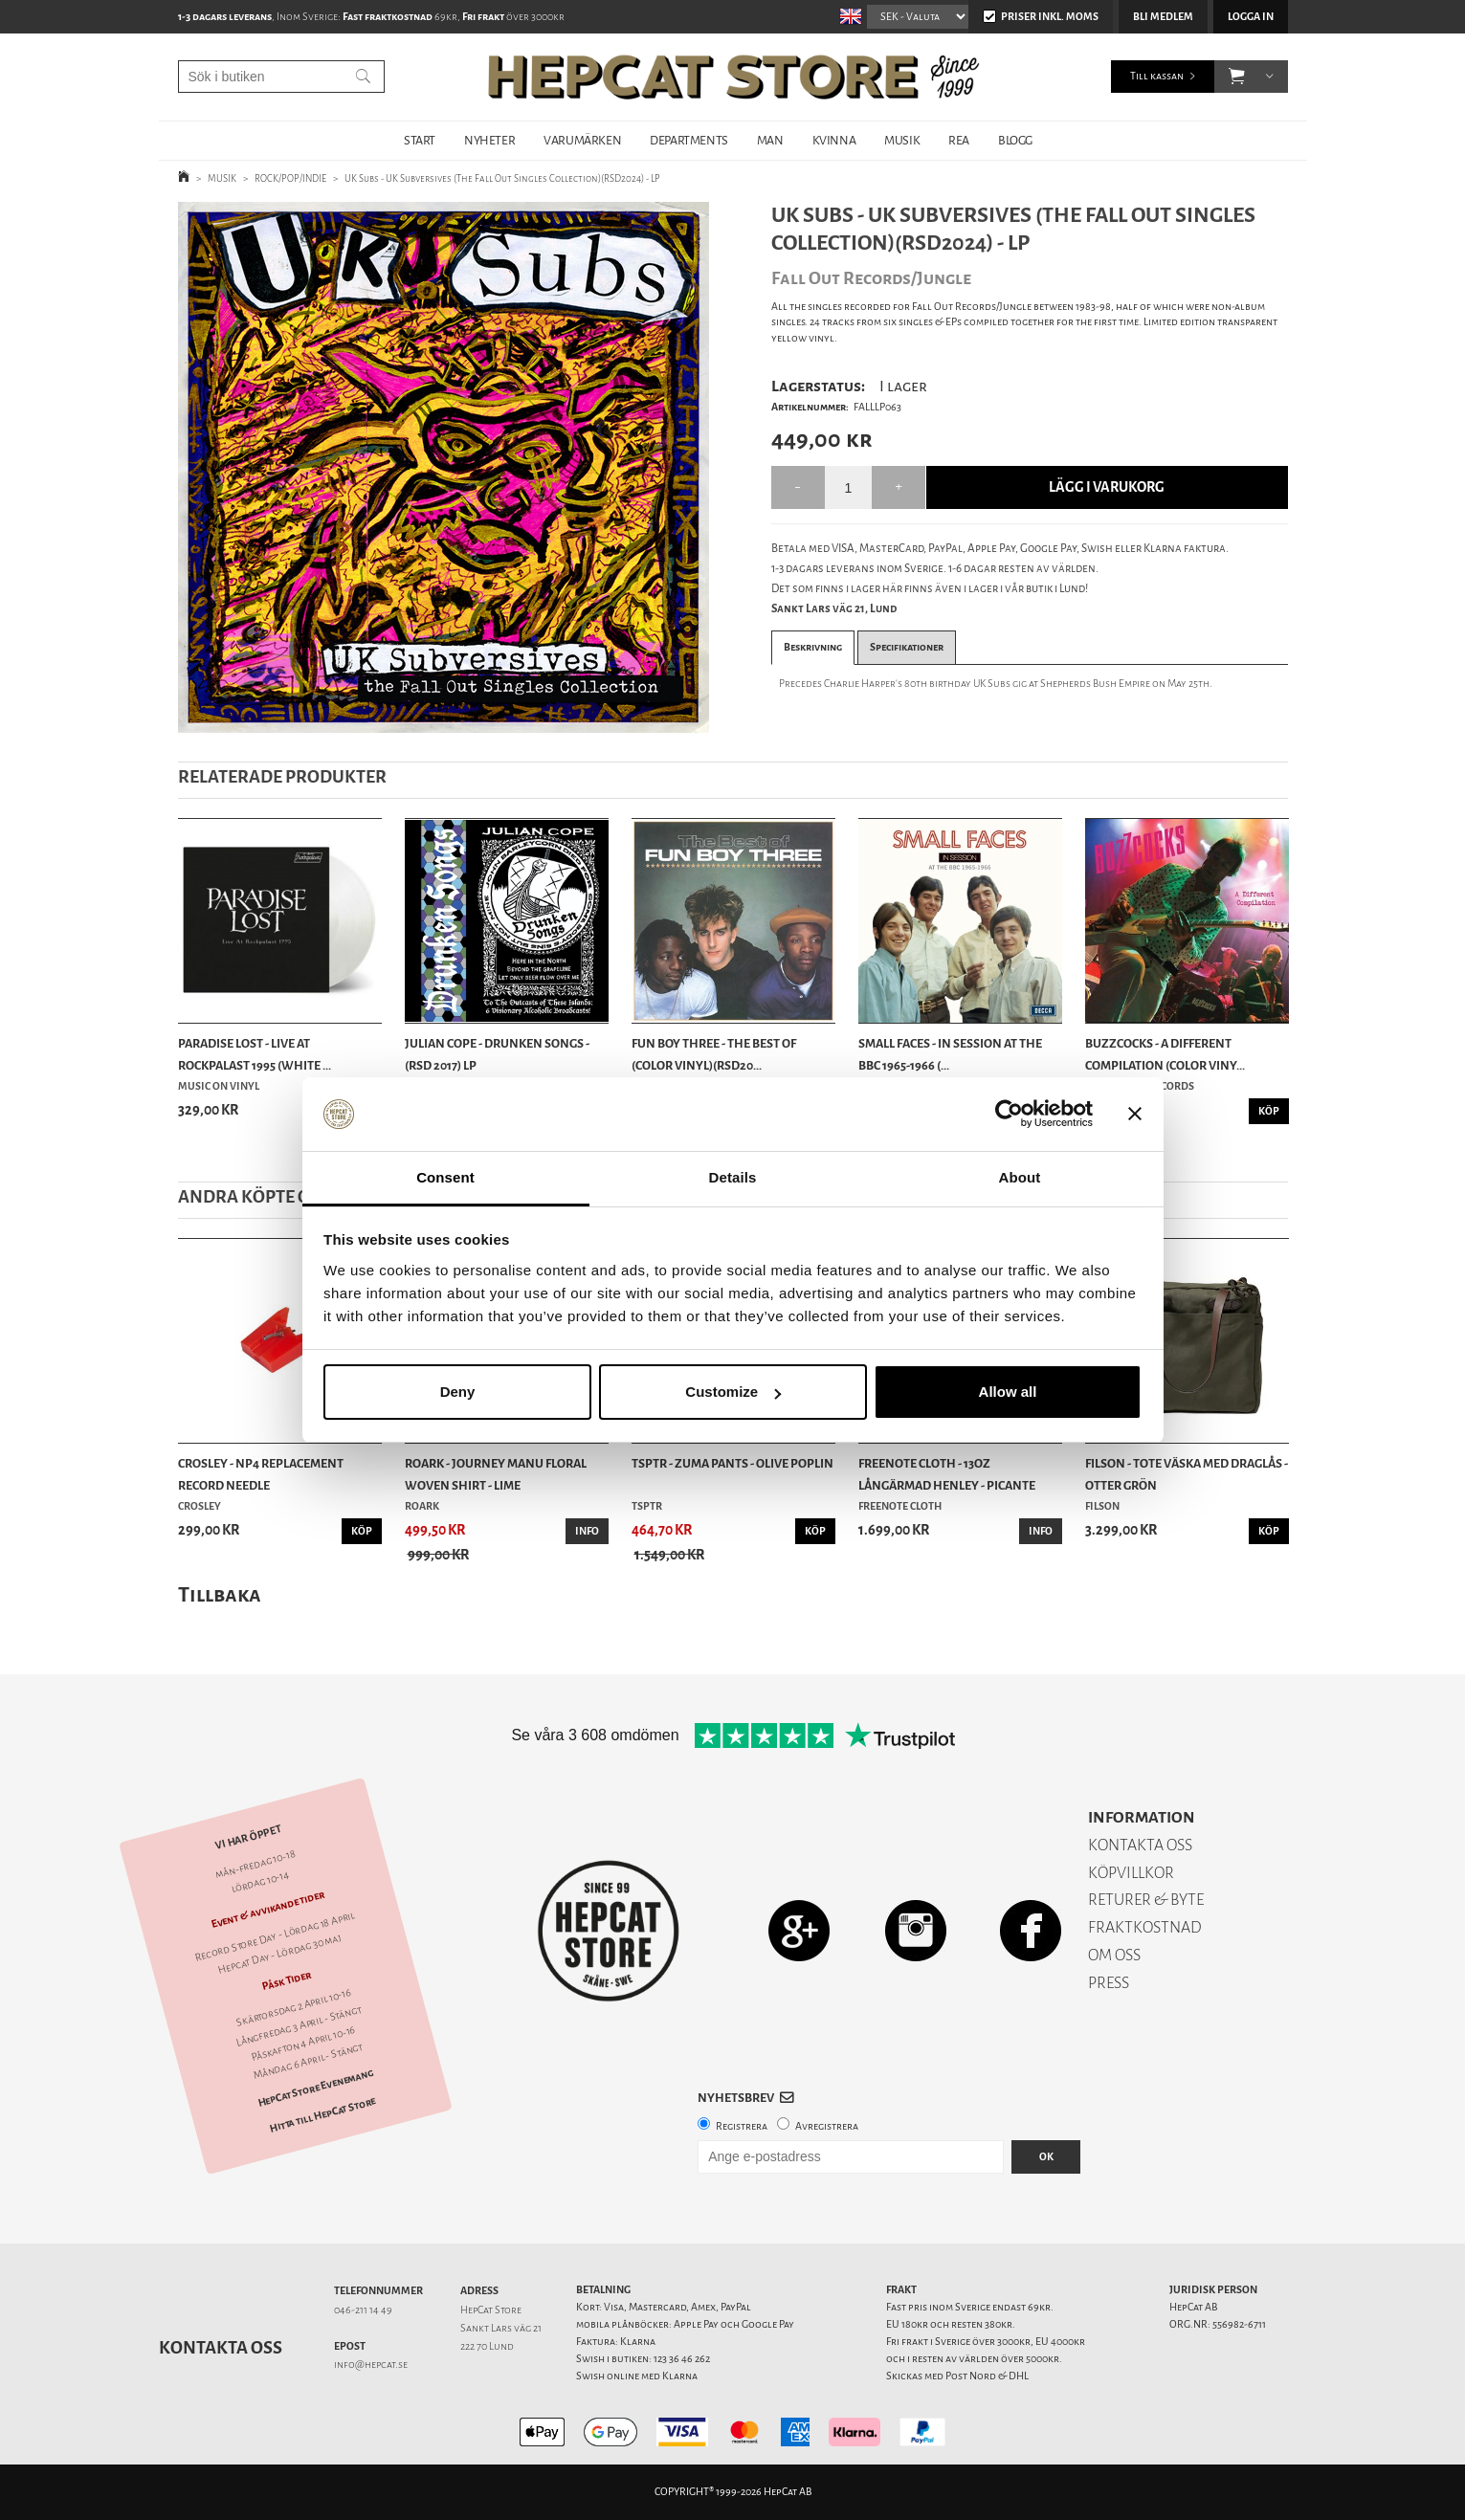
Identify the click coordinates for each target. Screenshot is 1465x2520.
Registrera (741, 2126)
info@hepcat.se (371, 2364)
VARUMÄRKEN (582, 140)
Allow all (1008, 1391)
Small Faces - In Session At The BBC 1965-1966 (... (950, 1053)
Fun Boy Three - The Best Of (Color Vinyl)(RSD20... (714, 1053)
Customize (733, 1391)
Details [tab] (733, 1177)
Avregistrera (826, 2126)
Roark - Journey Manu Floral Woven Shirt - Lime (496, 1473)
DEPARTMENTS (689, 140)
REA (958, 140)
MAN (770, 140)
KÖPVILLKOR (1131, 1873)
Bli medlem (1163, 17)
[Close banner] (1135, 1114)
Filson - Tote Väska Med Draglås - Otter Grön (1186, 1473)
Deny (458, 1391)
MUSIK (902, 140)
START (419, 140)
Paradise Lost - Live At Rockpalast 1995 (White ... (254, 1053)
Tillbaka (219, 1594)
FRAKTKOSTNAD (1145, 1927)
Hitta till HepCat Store (322, 2115)
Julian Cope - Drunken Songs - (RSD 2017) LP (497, 1053)
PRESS (1108, 1983)
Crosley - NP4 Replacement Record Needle (261, 1473)
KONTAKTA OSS (1140, 1845)
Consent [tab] (445, 1177)
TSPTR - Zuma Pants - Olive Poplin (732, 1463)
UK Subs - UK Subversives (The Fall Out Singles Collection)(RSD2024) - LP (502, 178)
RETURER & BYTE (1146, 1900)
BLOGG (1015, 140)
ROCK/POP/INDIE (290, 178)
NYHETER (489, 140)
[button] (1237, 76)
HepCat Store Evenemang (314, 2088)
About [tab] (1020, 1177)
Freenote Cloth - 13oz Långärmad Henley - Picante (946, 1473)
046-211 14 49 (363, 2310)
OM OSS (1114, 1955)
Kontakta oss (220, 2347)
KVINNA (834, 140)
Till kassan (1157, 76)
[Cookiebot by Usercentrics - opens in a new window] (1009, 1114)
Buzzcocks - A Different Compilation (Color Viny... (1165, 1053)
